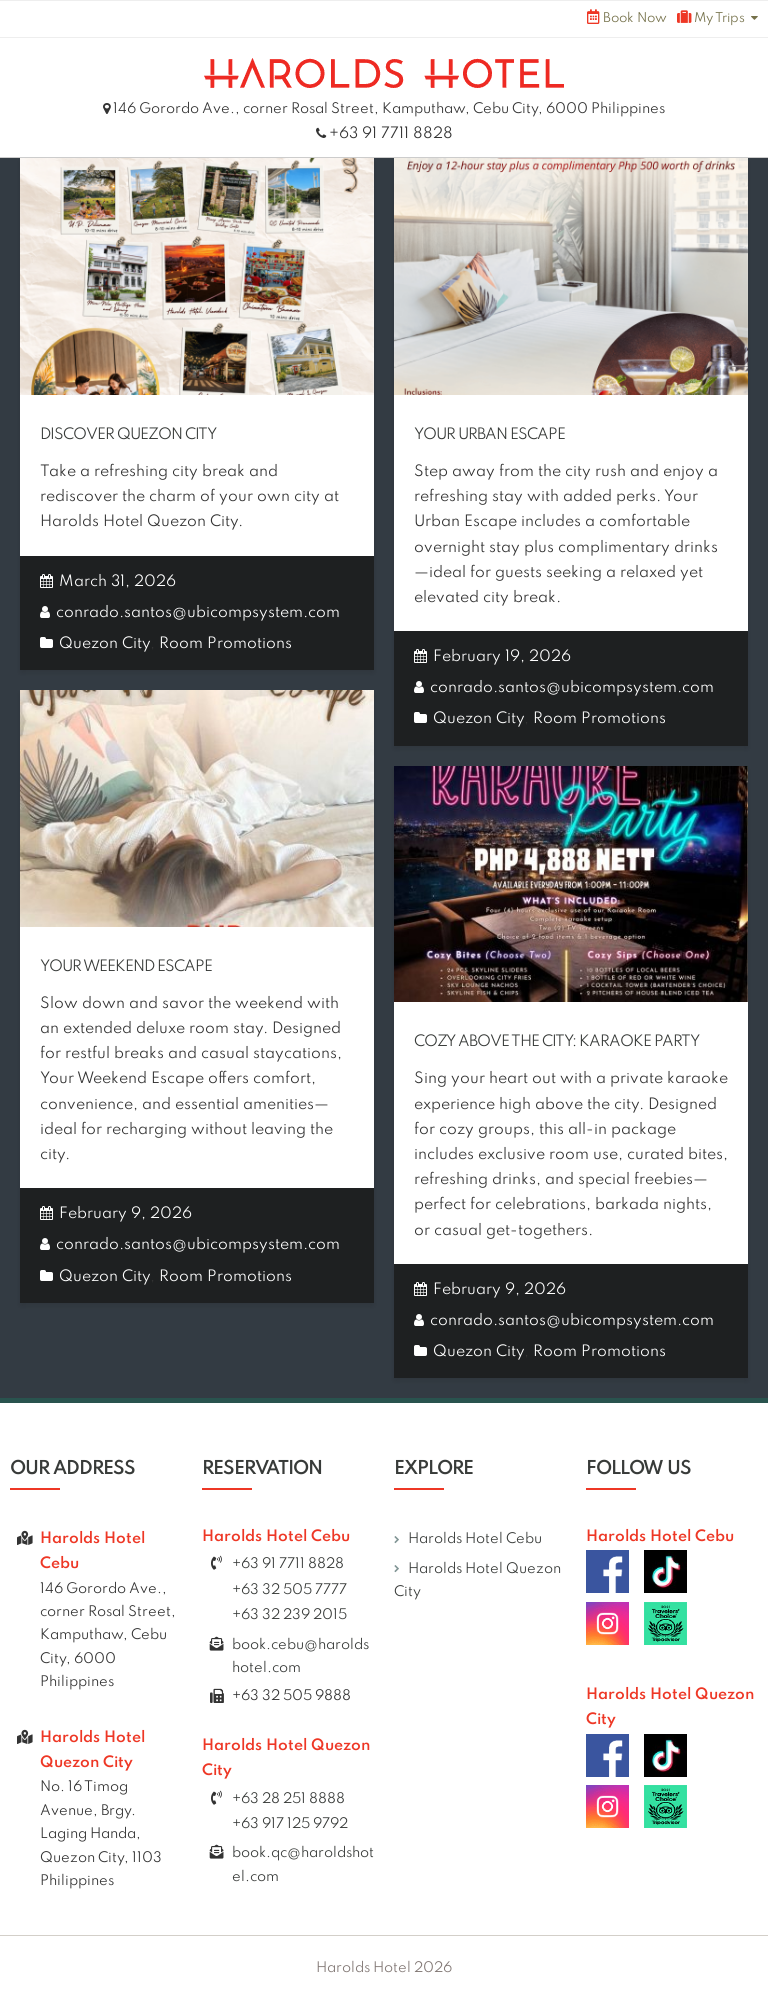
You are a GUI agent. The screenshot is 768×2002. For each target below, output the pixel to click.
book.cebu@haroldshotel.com (300, 1656)
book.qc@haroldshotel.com (303, 1864)
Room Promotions (225, 644)
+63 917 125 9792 (290, 1824)
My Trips (711, 17)
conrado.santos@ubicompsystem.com (198, 613)
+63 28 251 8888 (288, 1799)
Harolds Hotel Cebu (475, 1539)
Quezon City (104, 644)
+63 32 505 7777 (289, 1590)
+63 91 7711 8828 (391, 134)
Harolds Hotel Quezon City (477, 1580)
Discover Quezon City (128, 435)
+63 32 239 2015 (289, 1615)
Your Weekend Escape (126, 967)
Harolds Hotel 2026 (384, 1968)
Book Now (627, 17)
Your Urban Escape (489, 435)
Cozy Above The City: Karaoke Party (556, 1042)
